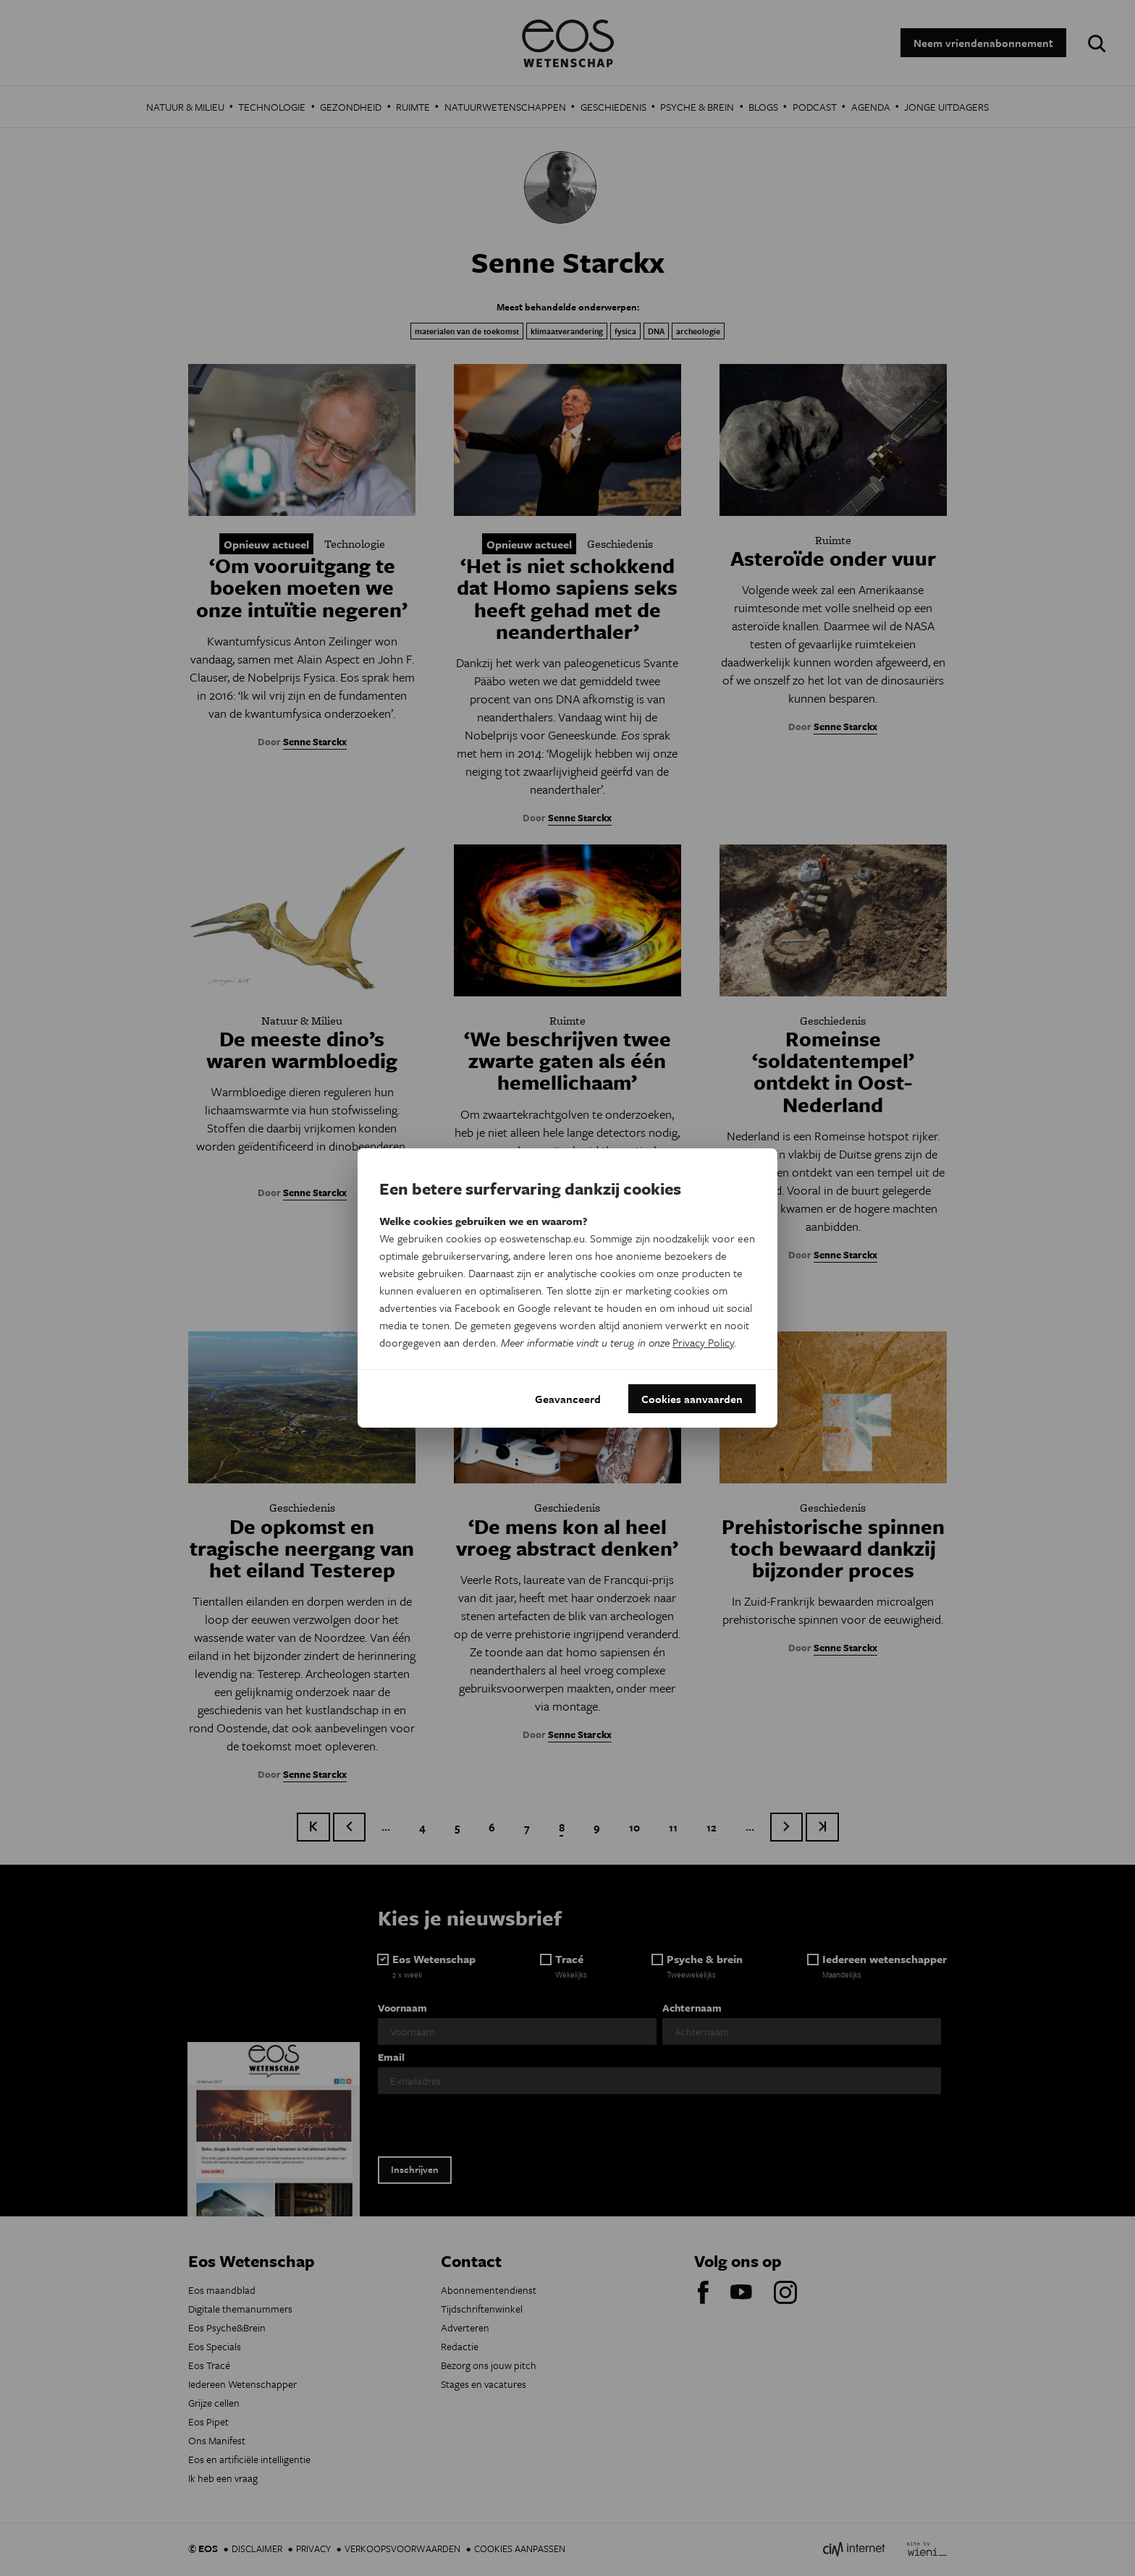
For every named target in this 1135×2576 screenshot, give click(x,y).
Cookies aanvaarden (692, 1399)
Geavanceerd (568, 1399)
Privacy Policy (703, 1342)
